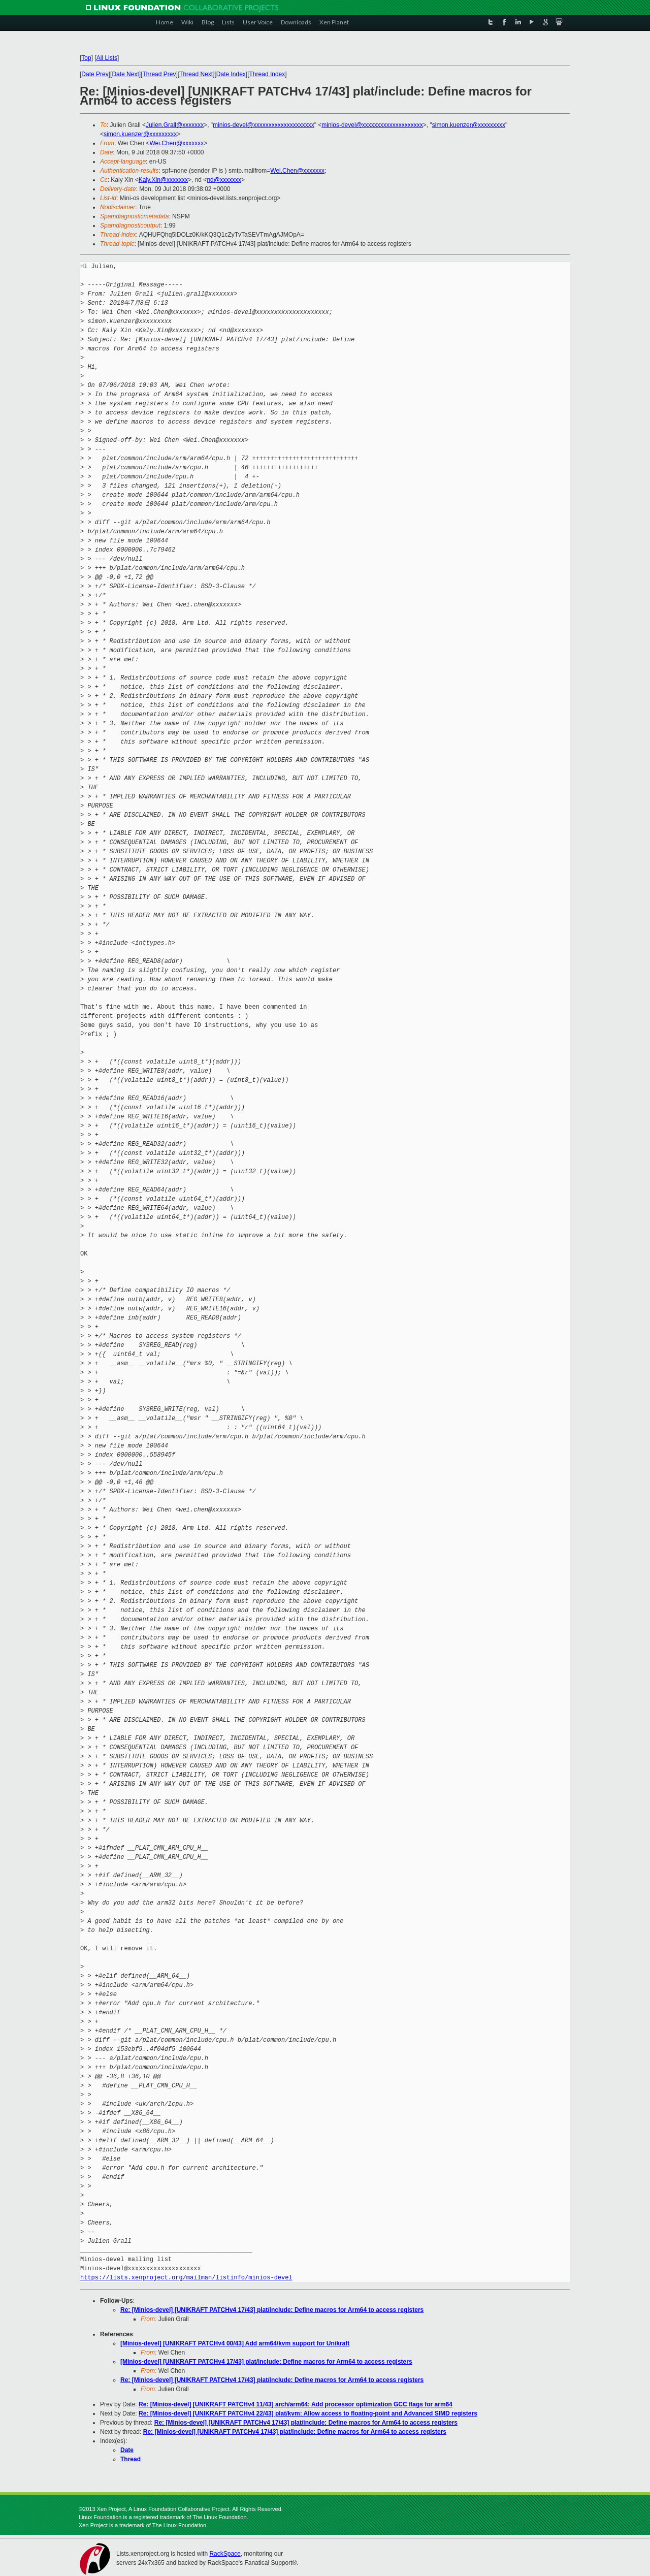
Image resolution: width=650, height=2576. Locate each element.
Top (86, 57)
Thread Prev (159, 74)
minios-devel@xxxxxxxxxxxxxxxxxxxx (263, 124)
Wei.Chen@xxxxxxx (176, 143)
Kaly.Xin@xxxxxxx (163, 179)
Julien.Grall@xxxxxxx (175, 124)
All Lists (106, 57)
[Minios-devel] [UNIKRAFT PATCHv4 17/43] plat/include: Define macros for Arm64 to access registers (266, 2361)
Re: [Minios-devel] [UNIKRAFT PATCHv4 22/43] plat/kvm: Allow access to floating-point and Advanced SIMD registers (308, 2413)
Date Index (231, 74)
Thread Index (267, 74)
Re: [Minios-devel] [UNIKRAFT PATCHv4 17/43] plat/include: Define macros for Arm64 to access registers (272, 2309)
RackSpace (224, 2553)
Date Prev (94, 74)
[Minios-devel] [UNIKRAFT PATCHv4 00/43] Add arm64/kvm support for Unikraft (234, 2343)
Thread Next (196, 74)
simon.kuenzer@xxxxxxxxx (468, 124)
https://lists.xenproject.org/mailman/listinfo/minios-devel (186, 2277)
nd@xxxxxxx (224, 179)
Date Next (125, 74)
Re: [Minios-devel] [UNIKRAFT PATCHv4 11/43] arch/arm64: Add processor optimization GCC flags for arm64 (295, 2404)
